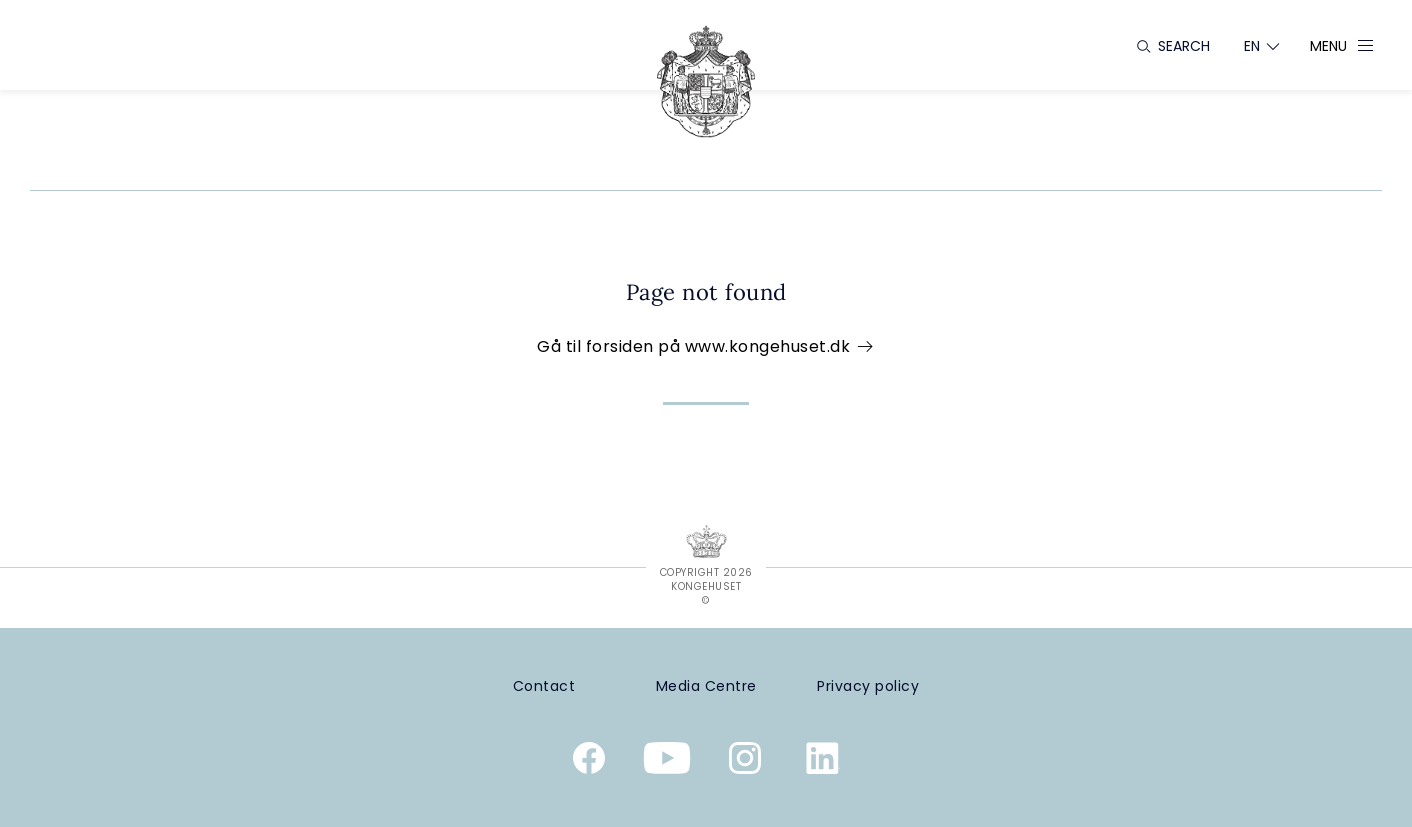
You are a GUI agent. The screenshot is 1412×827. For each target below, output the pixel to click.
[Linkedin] (823, 762)
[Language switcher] (1252, 46)
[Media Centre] (706, 686)
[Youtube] (667, 762)
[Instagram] (745, 762)
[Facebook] (589, 762)
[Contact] (544, 686)
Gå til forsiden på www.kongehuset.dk (706, 346)
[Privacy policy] (868, 686)
